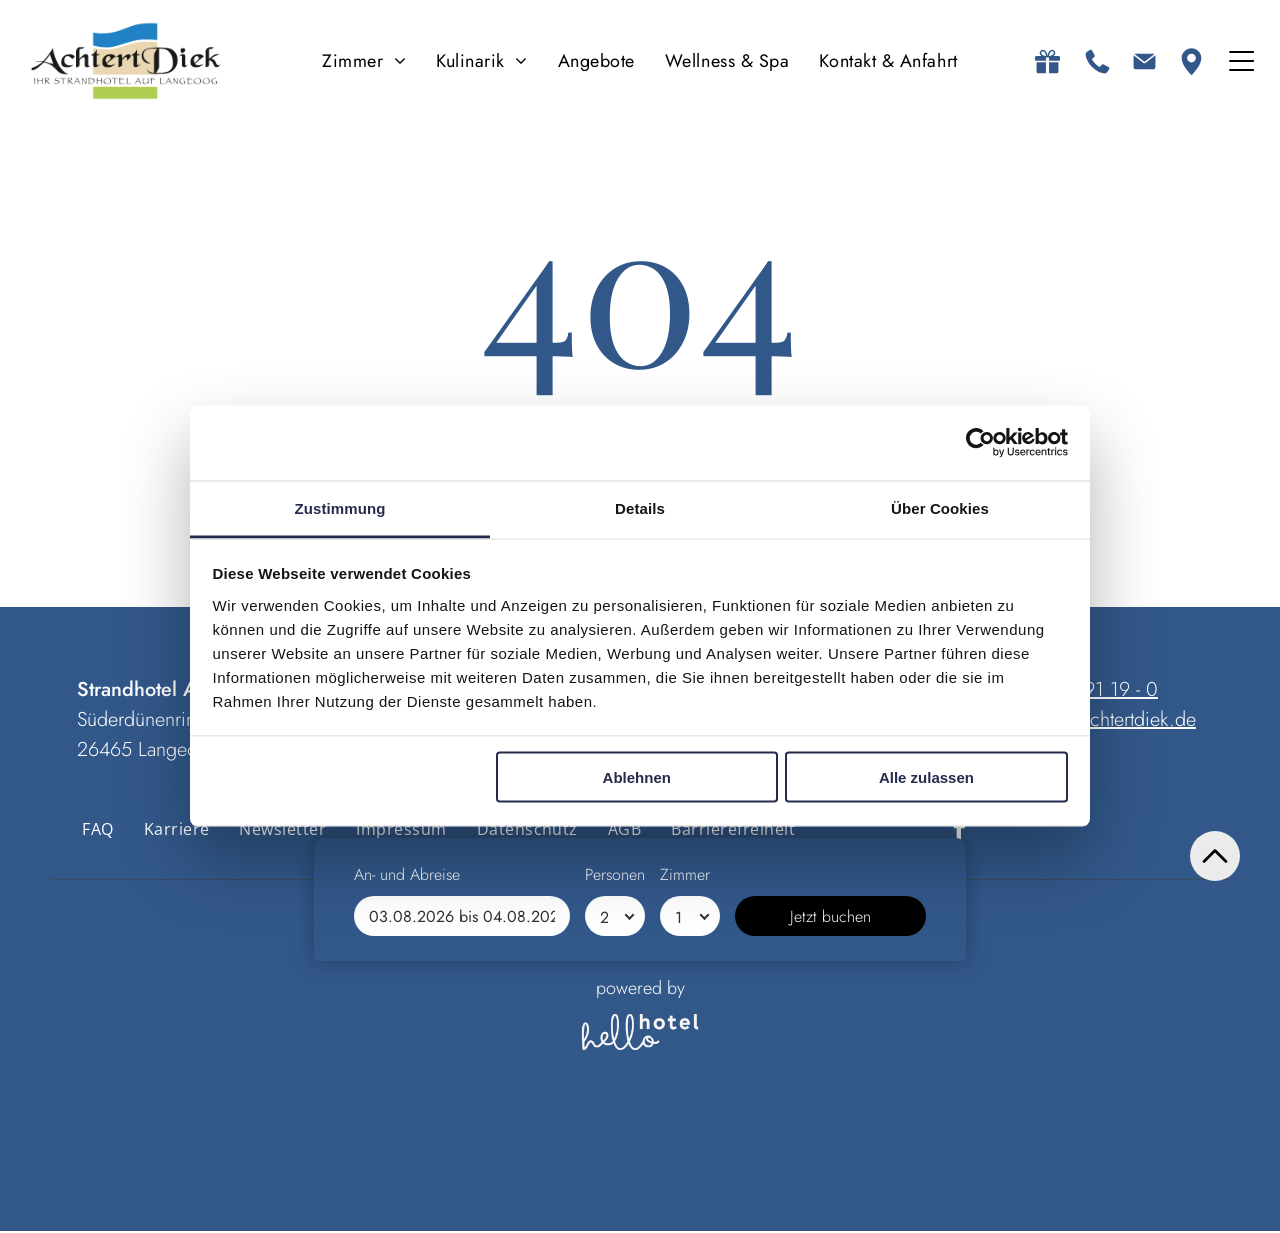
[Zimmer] (690, 1188)
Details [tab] (640, 508)
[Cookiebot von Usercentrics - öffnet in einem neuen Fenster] (980, 444)
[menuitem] (364, 62)
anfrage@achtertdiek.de (1100, 720)
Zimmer (685, 1146)
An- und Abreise (407, 1146)
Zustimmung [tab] (340, 508)
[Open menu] (1241, 62)
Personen (615, 1146)
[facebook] (959, 832)
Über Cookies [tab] (940, 508)
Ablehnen (637, 778)
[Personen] (615, 1188)
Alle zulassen (926, 778)
